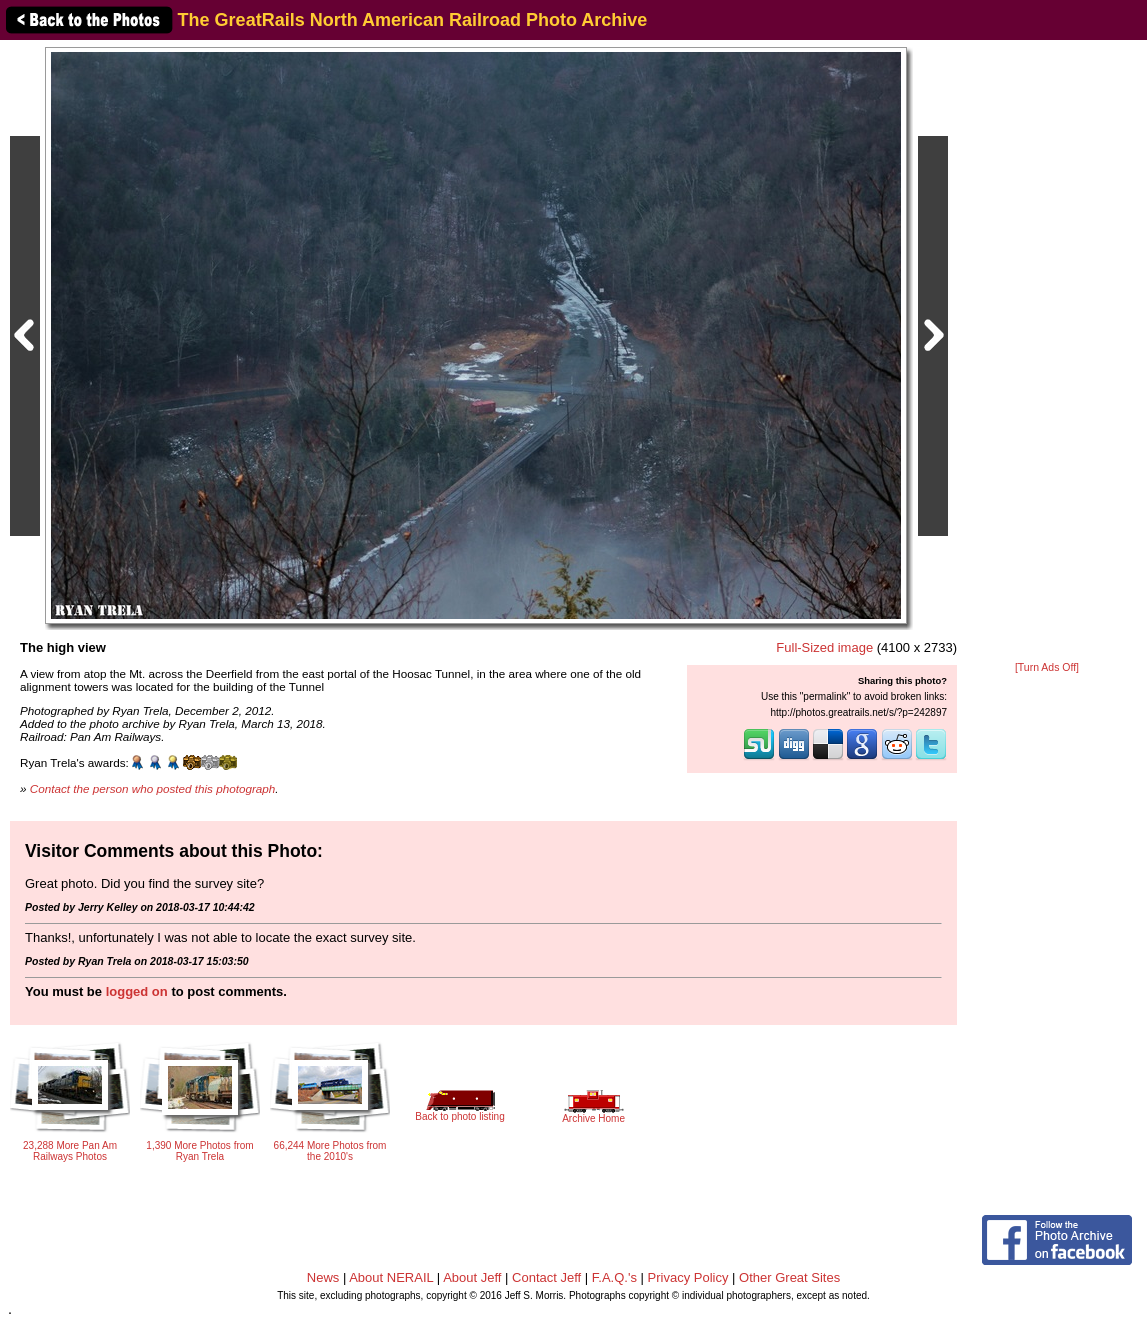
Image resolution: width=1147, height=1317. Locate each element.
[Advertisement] (1047, 352)
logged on (137, 991)
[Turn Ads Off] (1047, 667)
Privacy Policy (688, 1277)
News (323, 1277)
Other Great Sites (789, 1277)
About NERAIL (391, 1277)
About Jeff (472, 1277)
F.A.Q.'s (614, 1277)
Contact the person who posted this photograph (153, 788)
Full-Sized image (824, 647)
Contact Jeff (546, 1277)
